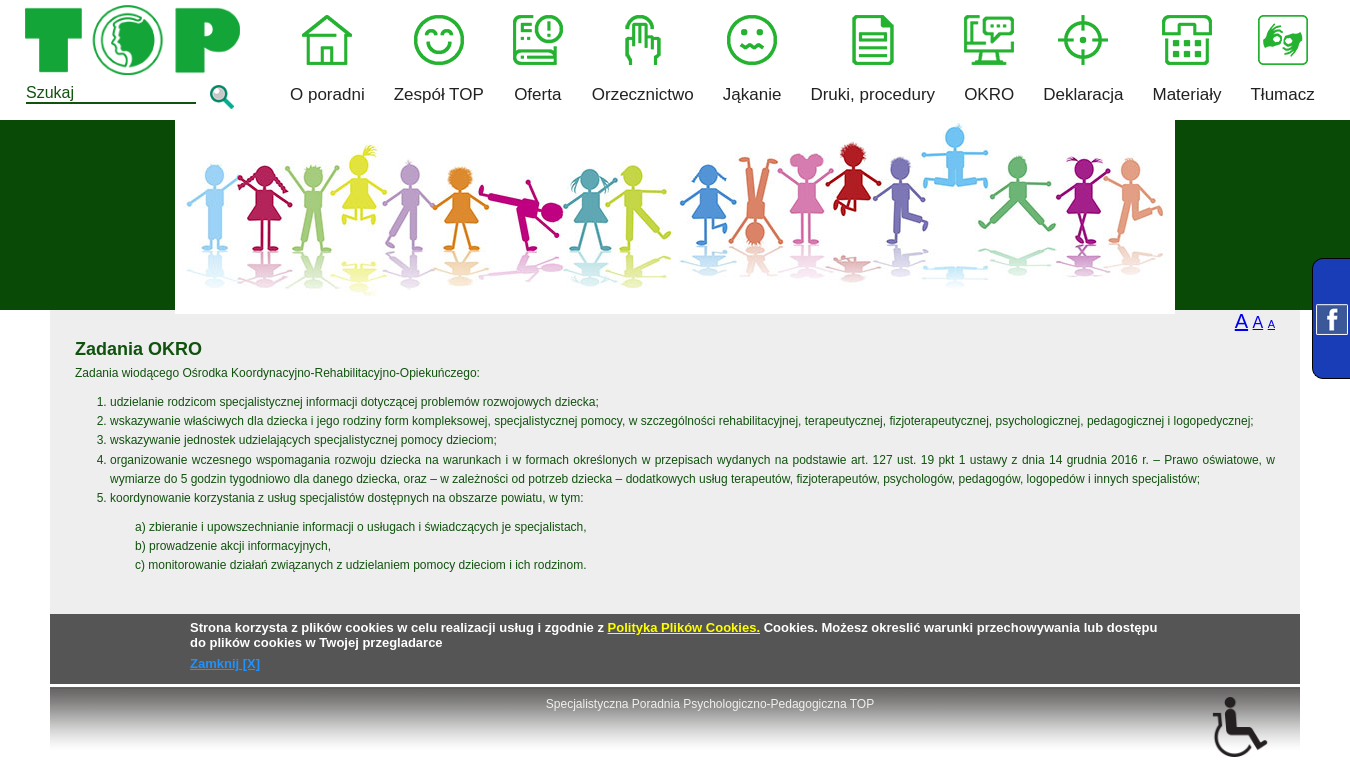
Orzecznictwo (643, 59)
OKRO (989, 59)
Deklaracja (1083, 59)
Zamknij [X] (225, 663)
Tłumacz (1282, 59)
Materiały (1187, 59)
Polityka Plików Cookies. (684, 627)
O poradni (327, 59)
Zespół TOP (439, 59)
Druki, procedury (872, 59)
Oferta (538, 59)
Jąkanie (752, 59)
